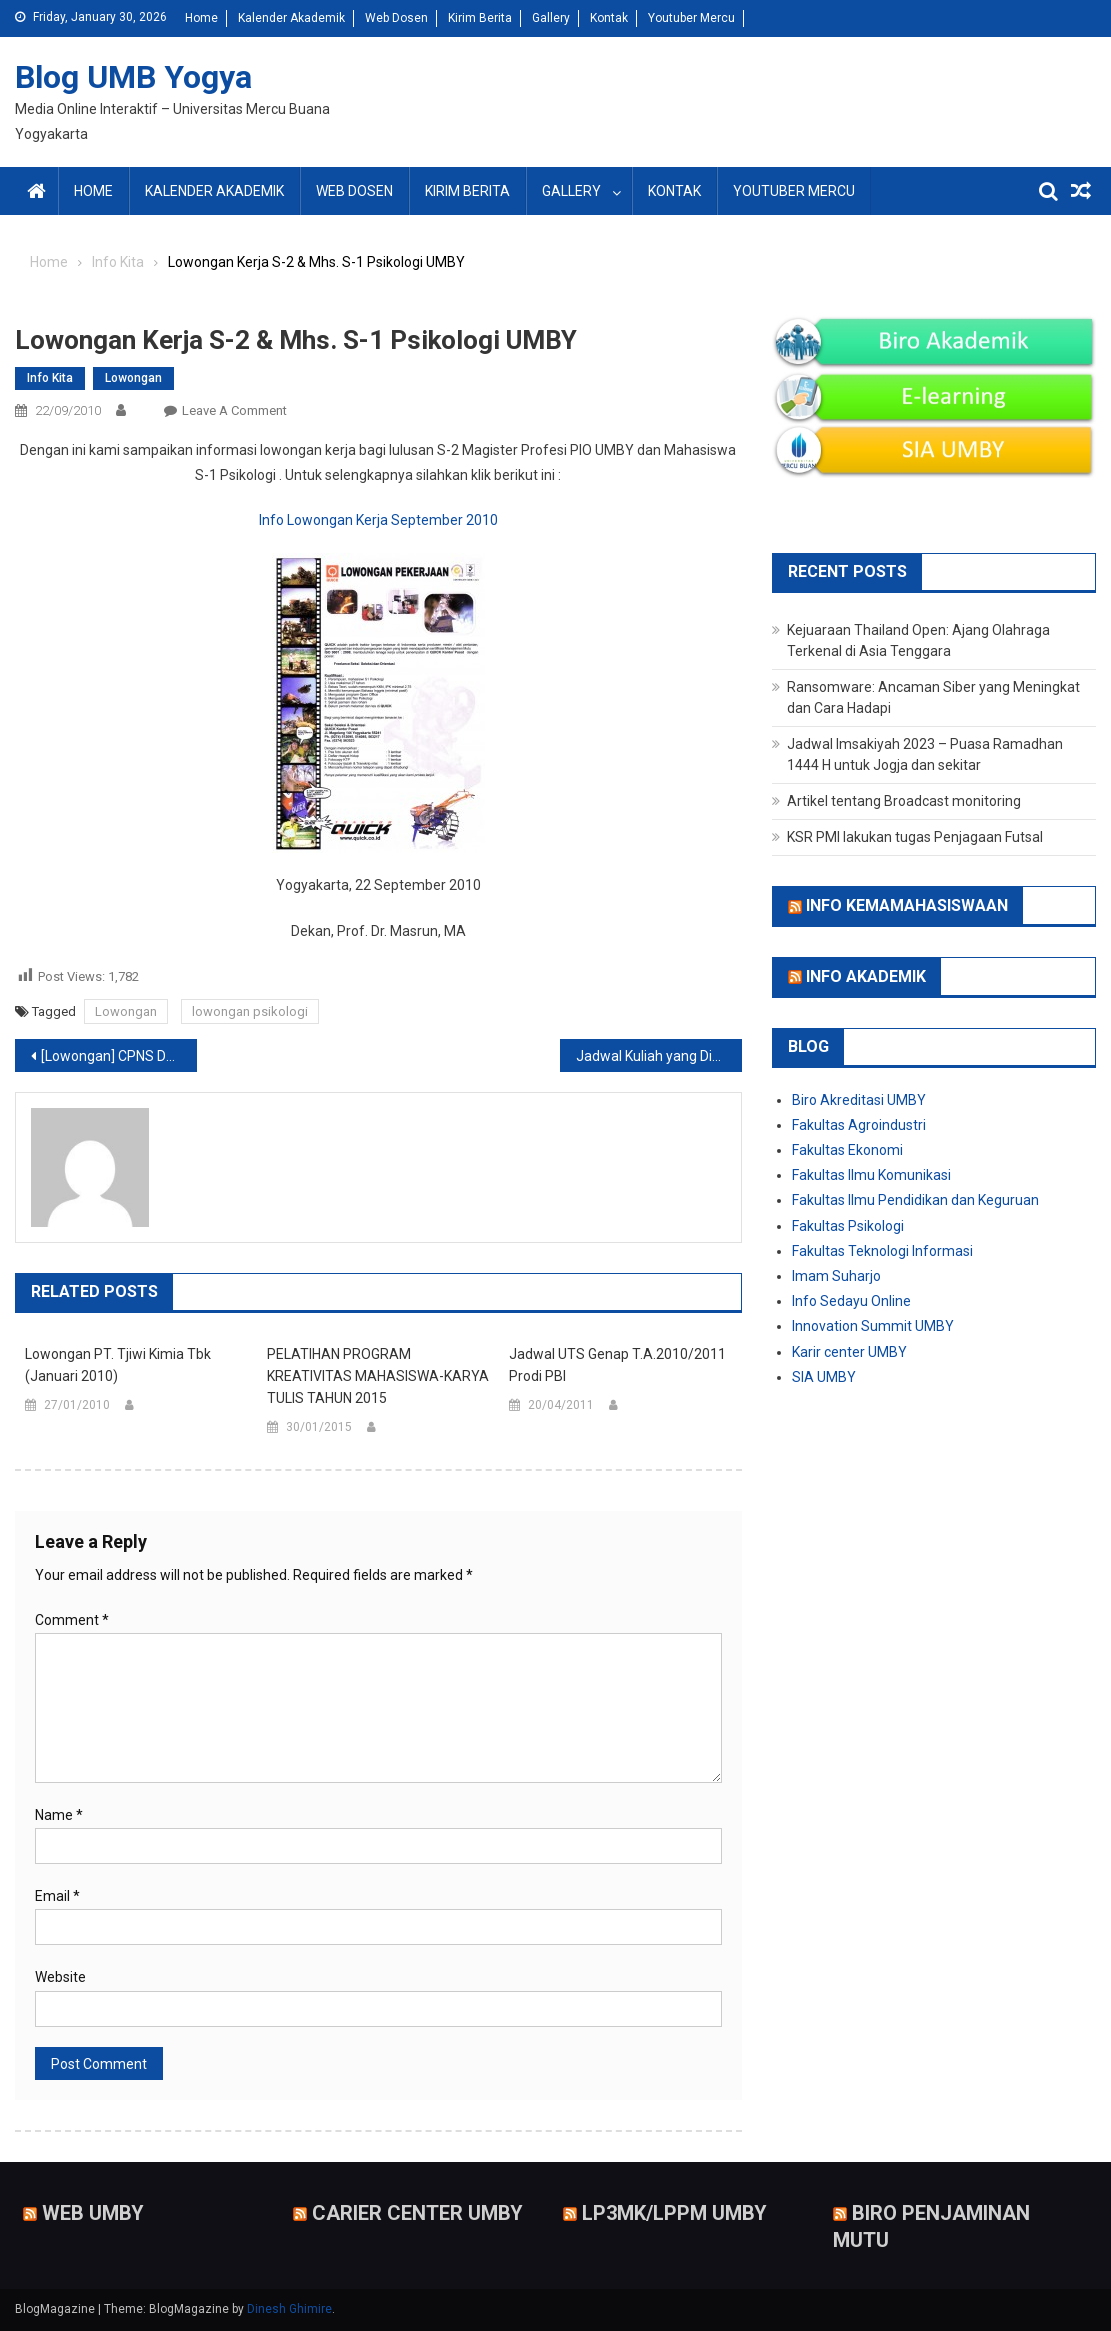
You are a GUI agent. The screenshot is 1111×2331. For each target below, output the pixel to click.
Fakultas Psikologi (848, 1226)
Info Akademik (866, 976)
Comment (72, 1620)
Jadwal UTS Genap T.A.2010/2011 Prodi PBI (617, 1365)
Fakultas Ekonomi (847, 1150)
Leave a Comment (234, 410)
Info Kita (50, 378)
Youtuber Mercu (691, 18)
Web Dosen (396, 18)
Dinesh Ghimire (289, 2309)
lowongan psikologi (250, 1011)
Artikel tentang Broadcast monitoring (904, 801)
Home (201, 18)
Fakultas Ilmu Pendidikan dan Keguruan (915, 1200)
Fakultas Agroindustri (859, 1125)
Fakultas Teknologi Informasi (882, 1251)
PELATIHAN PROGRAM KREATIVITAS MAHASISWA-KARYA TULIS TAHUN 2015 (378, 1376)
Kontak (609, 18)
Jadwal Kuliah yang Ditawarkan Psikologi (659, 1056)
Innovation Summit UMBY (873, 1326)
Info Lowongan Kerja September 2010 (378, 520)
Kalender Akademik (291, 18)
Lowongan (133, 378)
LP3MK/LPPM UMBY (674, 2212)
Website (60, 1977)
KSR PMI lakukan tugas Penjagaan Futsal (915, 837)
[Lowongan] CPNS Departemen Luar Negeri (119, 1056)
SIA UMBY (824, 1377)
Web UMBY (93, 2212)
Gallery (551, 18)
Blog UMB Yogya (133, 77)
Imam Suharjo (836, 1276)
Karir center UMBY (849, 1352)
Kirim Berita (480, 18)
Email (57, 1896)
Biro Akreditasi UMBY (859, 1100)
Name (59, 1815)
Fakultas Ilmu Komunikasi (871, 1175)
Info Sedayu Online (851, 1301)
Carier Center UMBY (417, 2212)
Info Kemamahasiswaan (907, 905)
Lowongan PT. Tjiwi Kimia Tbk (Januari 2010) (118, 1365)
